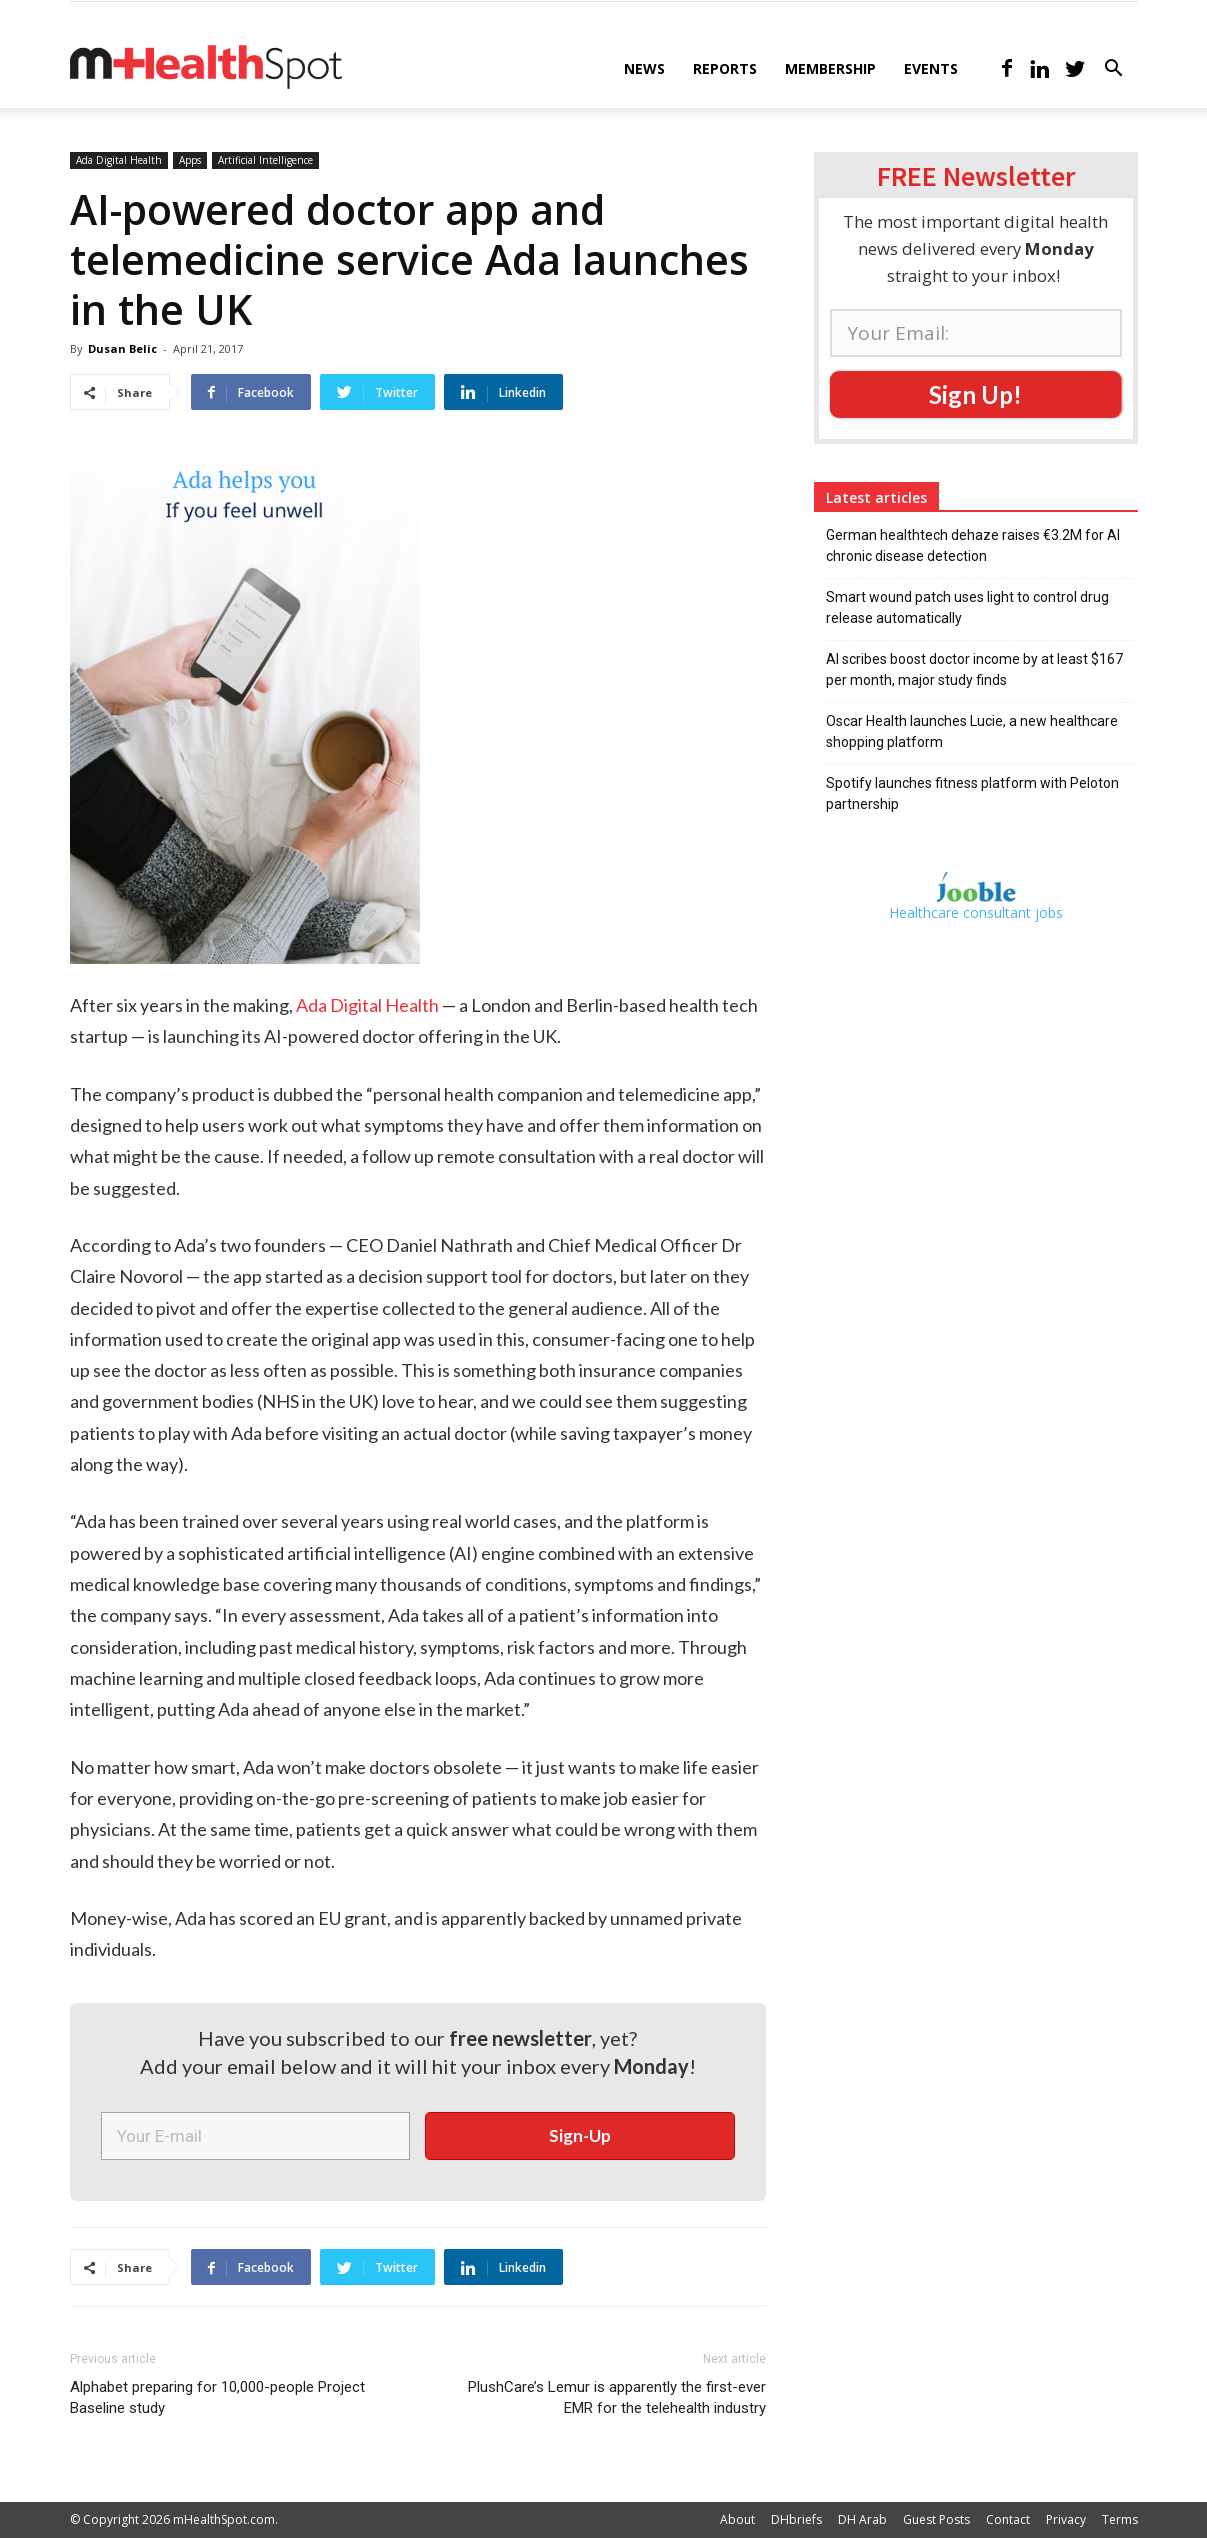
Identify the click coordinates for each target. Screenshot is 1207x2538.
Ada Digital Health (119, 160)
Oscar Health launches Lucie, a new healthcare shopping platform (972, 731)
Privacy (1066, 2519)
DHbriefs (796, 2519)
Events (931, 68)
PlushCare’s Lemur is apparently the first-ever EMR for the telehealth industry (617, 2397)
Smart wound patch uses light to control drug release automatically (967, 607)
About (737, 2519)
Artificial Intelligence (265, 160)
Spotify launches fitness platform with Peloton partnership (972, 793)
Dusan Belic (122, 348)
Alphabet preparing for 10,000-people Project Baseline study (217, 2397)
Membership (830, 68)
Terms (1120, 2519)
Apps (190, 160)
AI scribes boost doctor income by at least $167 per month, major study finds (974, 669)
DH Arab (862, 2519)
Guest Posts (936, 2519)
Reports (725, 68)
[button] (1114, 70)
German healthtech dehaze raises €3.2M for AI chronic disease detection (973, 545)
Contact (1008, 2519)
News (644, 68)
